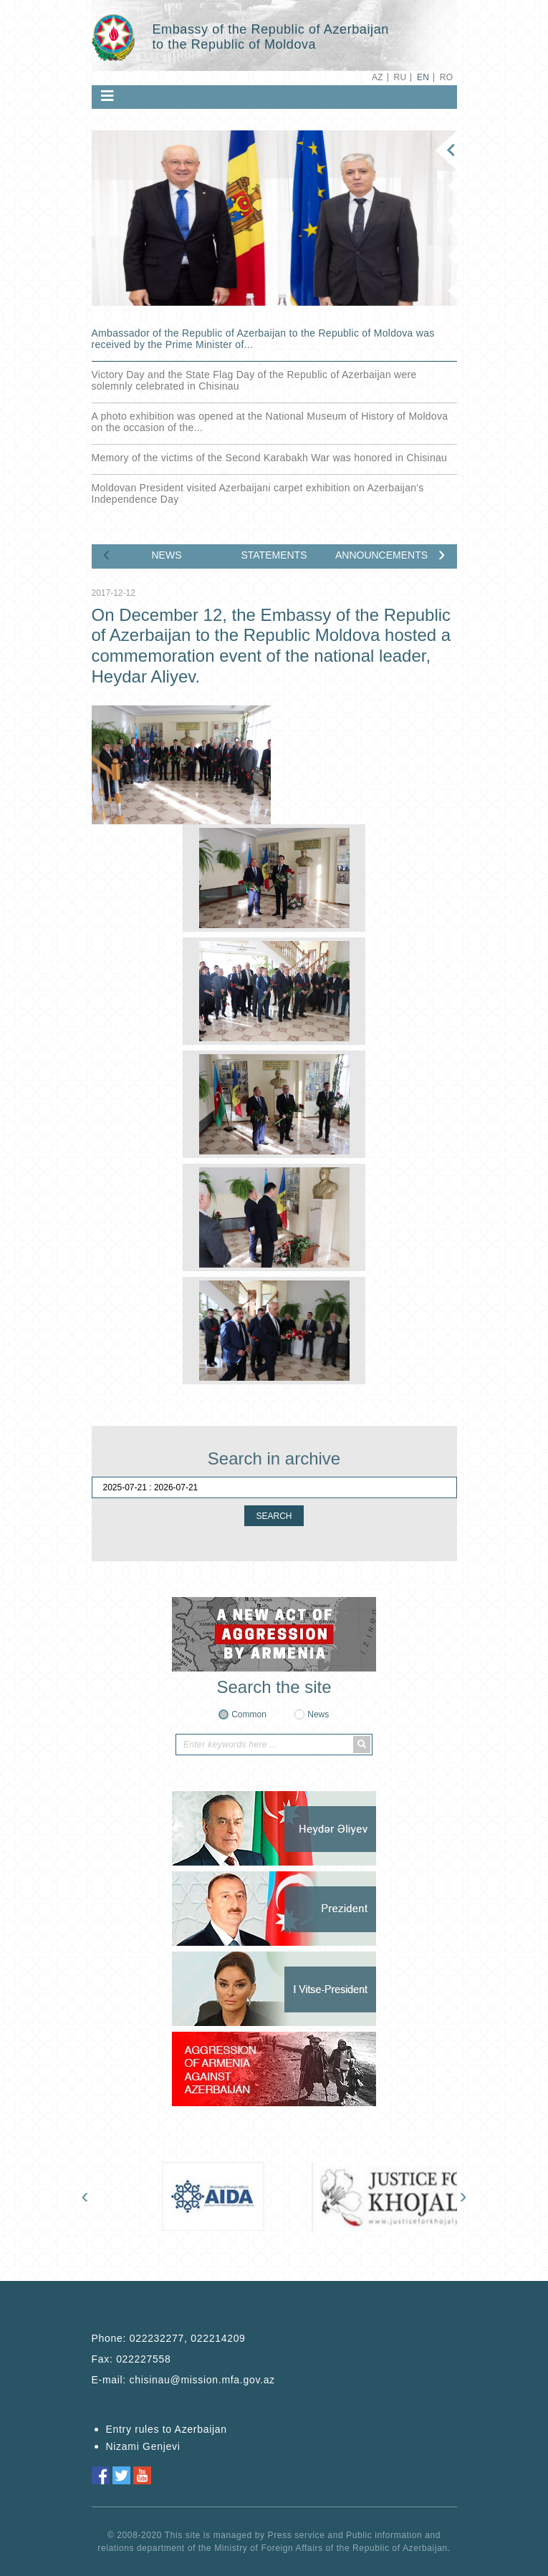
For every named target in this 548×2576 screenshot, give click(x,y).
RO (446, 77)
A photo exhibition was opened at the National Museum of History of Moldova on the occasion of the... (270, 421)
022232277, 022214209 (188, 2338)
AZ (377, 77)
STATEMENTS (274, 555)
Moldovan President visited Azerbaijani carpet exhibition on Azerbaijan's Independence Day (258, 493)
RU (399, 77)
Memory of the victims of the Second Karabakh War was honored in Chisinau (270, 457)
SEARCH (274, 1516)
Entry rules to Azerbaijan (166, 2429)
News (318, 1714)
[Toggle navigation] (107, 96)
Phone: (169, 2338)
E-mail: (183, 2380)
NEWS (167, 555)
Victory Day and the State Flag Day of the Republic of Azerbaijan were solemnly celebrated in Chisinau (254, 380)
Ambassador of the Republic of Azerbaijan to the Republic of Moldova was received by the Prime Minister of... (263, 338)
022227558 (143, 2359)
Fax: (131, 2359)
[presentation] (107, 553)
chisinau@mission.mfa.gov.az (202, 2380)
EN (423, 77)
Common (248, 1714)
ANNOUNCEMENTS (381, 555)
